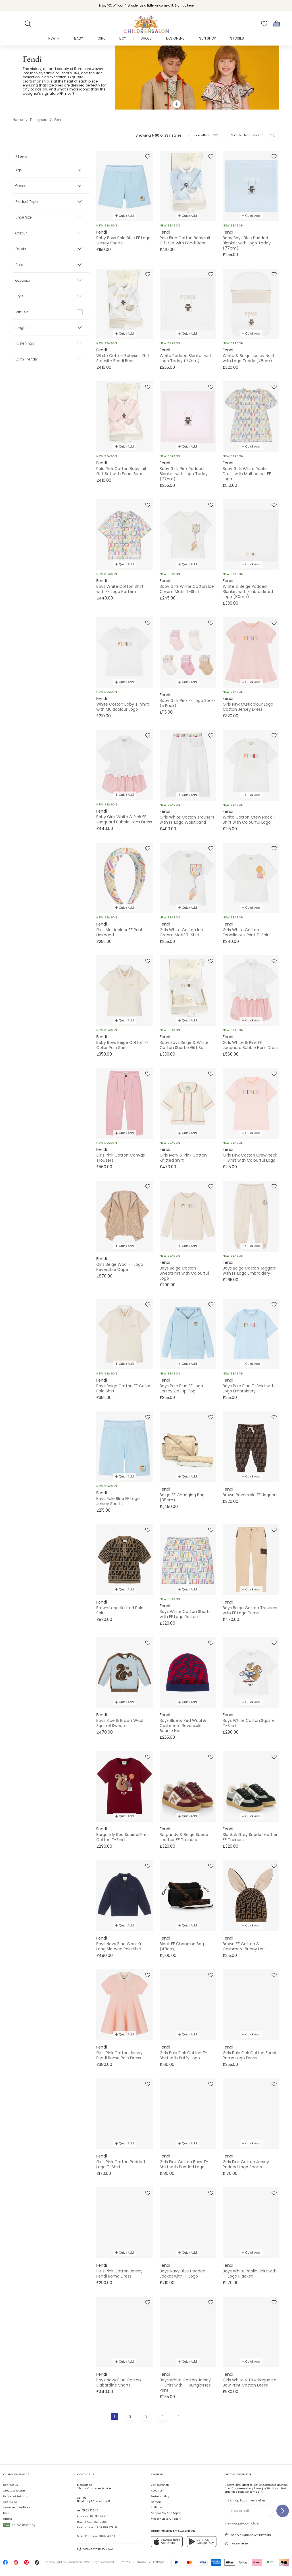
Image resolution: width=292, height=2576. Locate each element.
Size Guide (10, 2502)
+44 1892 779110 (107, 2527)
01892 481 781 (107, 2536)
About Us (156, 2490)
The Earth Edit (237, 2544)
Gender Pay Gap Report (166, 2513)
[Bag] (276, 23)
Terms (125, 2562)
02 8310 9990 (98, 2516)
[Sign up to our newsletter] (282, 2511)
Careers (156, 2502)
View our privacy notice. (242, 2523)
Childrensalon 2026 (76, 2562)
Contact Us (10, 2485)
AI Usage (158, 2562)
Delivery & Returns (15, 2496)
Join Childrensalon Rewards (248, 2534)
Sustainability (160, 2496)
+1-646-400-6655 (95, 2522)
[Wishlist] (264, 23)
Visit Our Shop (160, 2485)
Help (6, 2513)
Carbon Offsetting (19, 2525)
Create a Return (14, 2490)
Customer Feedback (16, 2507)
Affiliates (156, 2507)
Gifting (7, 2519)
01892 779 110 (90, 2510)
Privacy (141, 2562)
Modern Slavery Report (166, 2519)
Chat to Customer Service (94, 2486)
